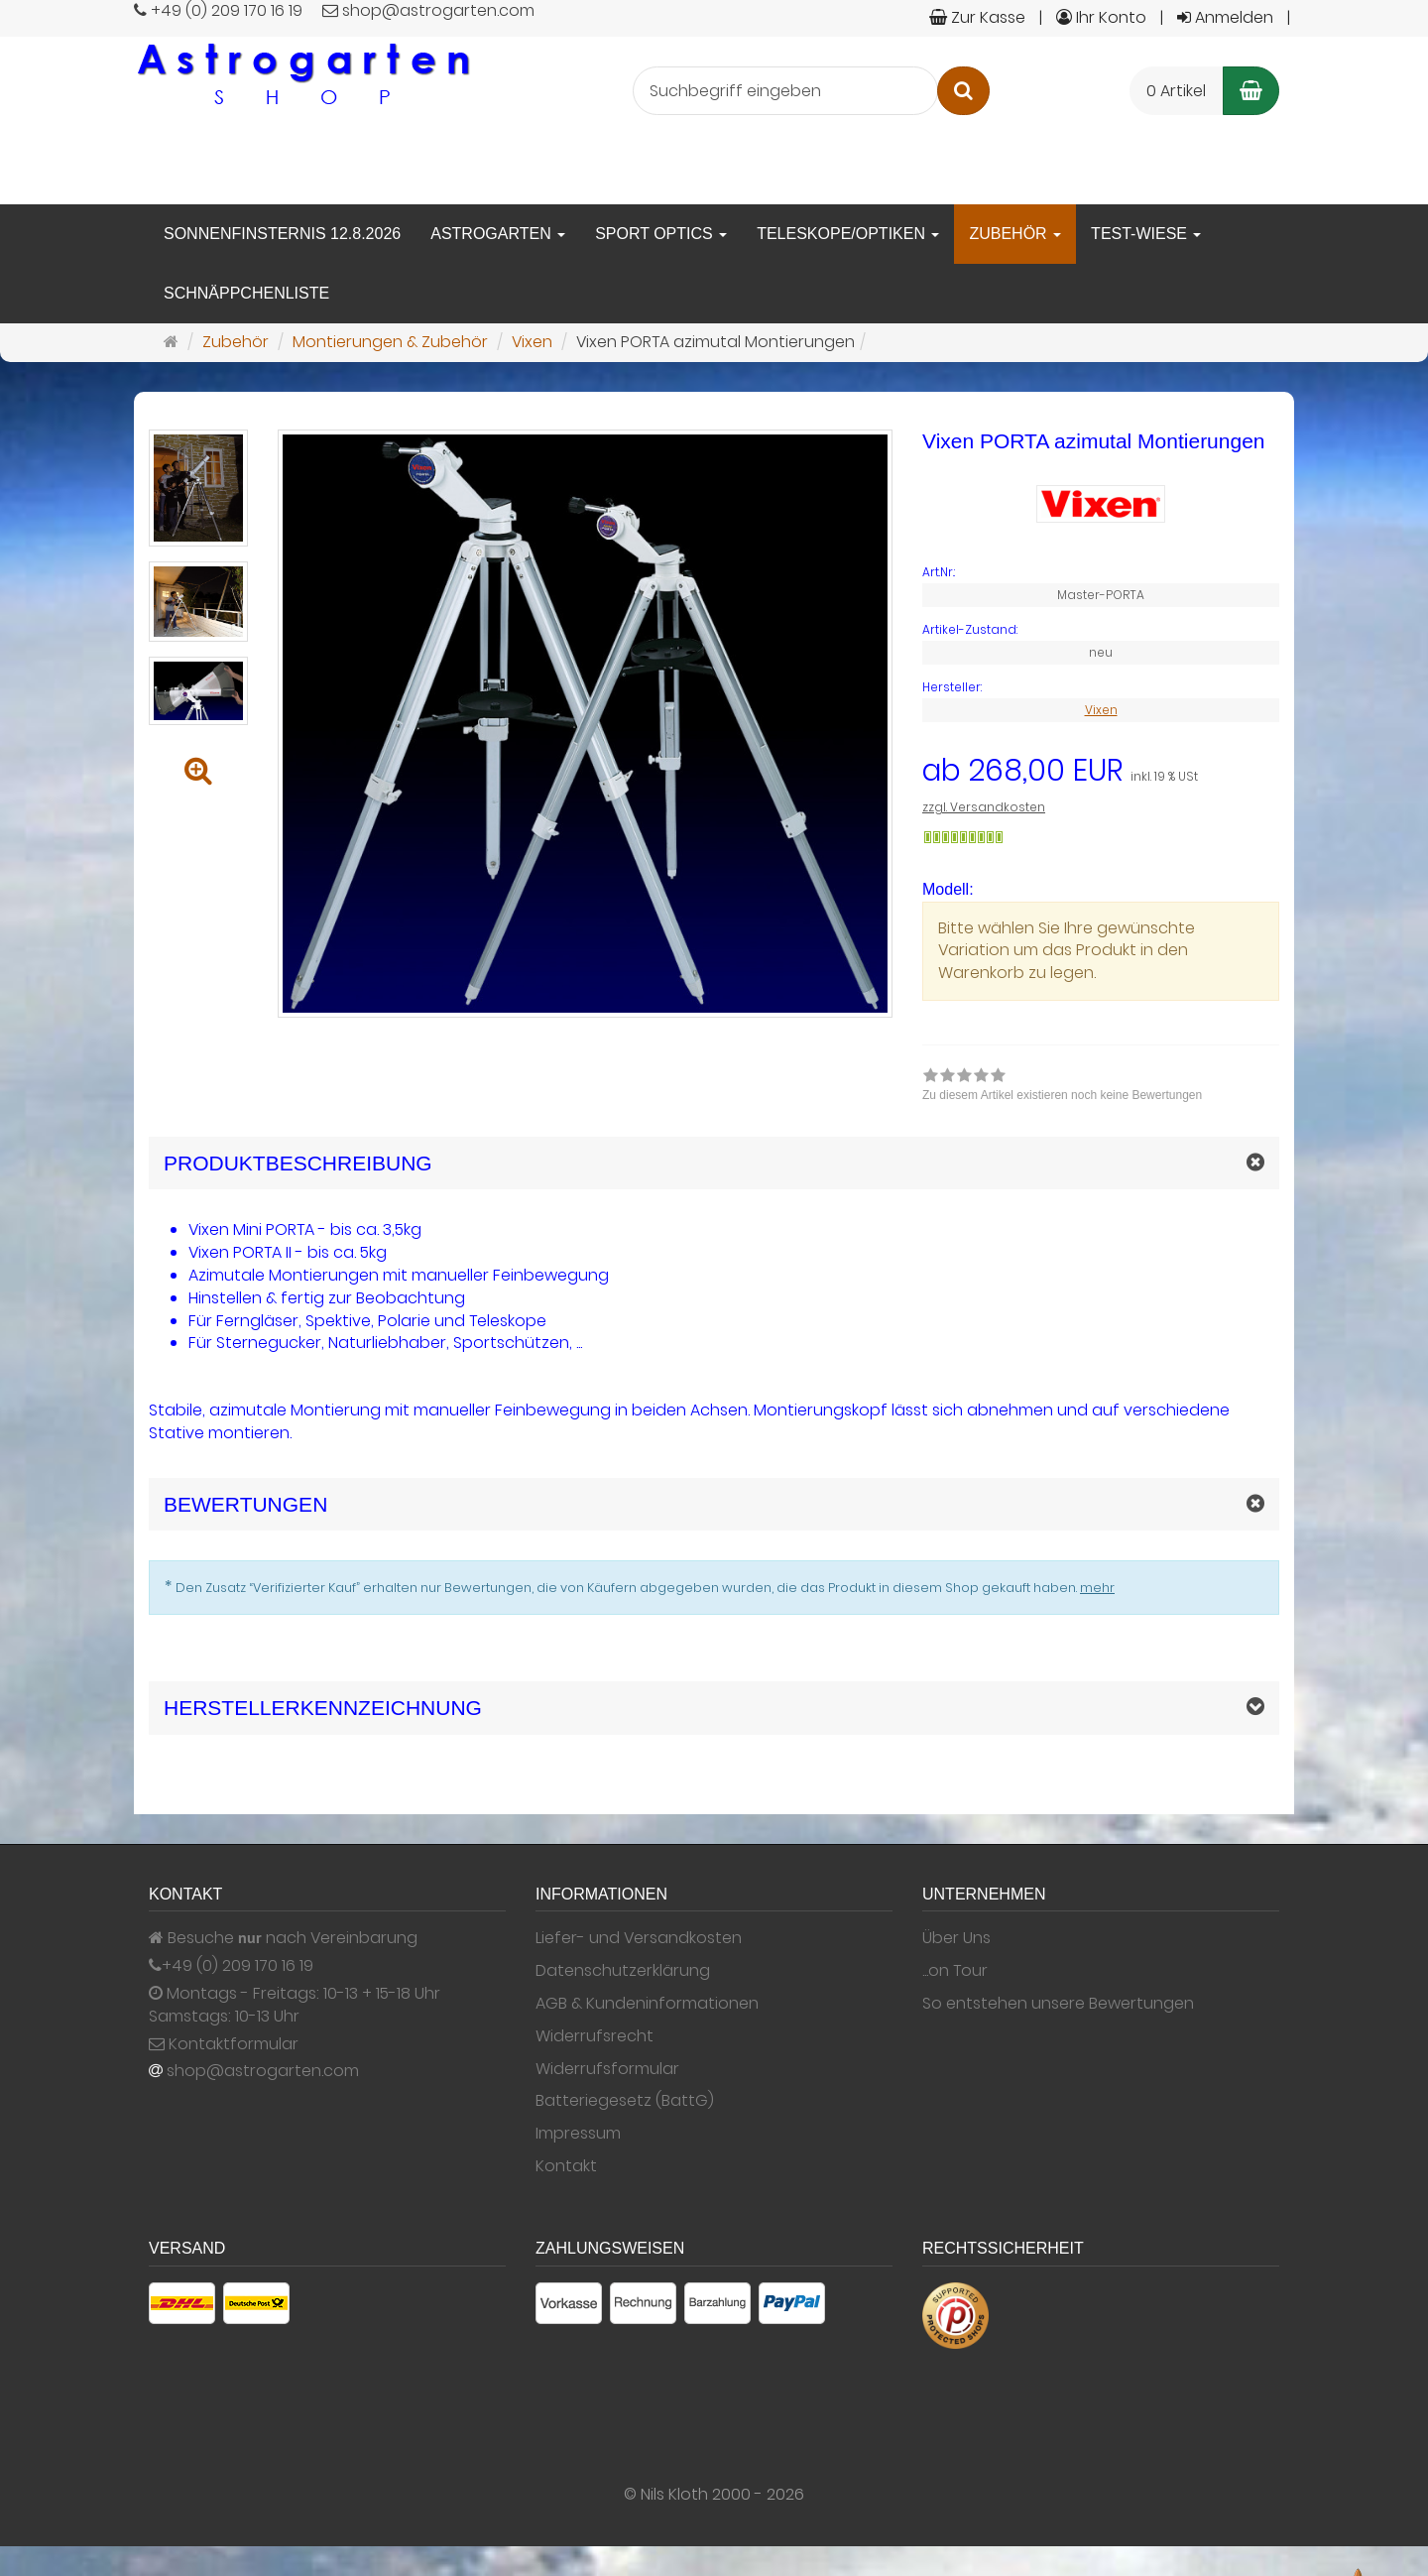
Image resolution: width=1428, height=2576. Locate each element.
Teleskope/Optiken (848, 233)
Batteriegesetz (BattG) (625, 2101)
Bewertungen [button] (245, 1504)
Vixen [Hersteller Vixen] (1101, 709)
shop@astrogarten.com (263, 2071)
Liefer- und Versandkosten (639, 1938)
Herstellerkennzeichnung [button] (323, 1707)
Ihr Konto (1101, 17)
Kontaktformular (223, 2044)
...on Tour (955, 1971)
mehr (1097, 1587)
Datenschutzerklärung (623, 1971)
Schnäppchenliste (246, 293)
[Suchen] (963, 90)
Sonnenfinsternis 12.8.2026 (282, 233)
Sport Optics (661, 233)
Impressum (578, 2134)
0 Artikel (1176, 90)
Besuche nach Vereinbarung (283, 1938)
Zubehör (1015, 233)
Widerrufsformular (607, 2069)
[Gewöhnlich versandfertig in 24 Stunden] (963, 837)
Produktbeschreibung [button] (298, 1163)
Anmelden (1225, 17)
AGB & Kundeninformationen (647, 2004)
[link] (1062, 1087)
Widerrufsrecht (595, 2036)
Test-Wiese (1146, 233)
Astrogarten (497, 233)
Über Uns (956, 1938)
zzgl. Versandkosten (983, 806)
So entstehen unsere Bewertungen (1058, 2004)
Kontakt (566, 2166)
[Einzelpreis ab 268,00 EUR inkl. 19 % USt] (1100, 771)
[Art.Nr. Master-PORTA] (1100, 572)
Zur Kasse (977, 17)
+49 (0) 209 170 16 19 (237, 1966)
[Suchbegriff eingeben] (785, 90)
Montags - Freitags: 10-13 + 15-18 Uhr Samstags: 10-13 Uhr (294, 2005)
